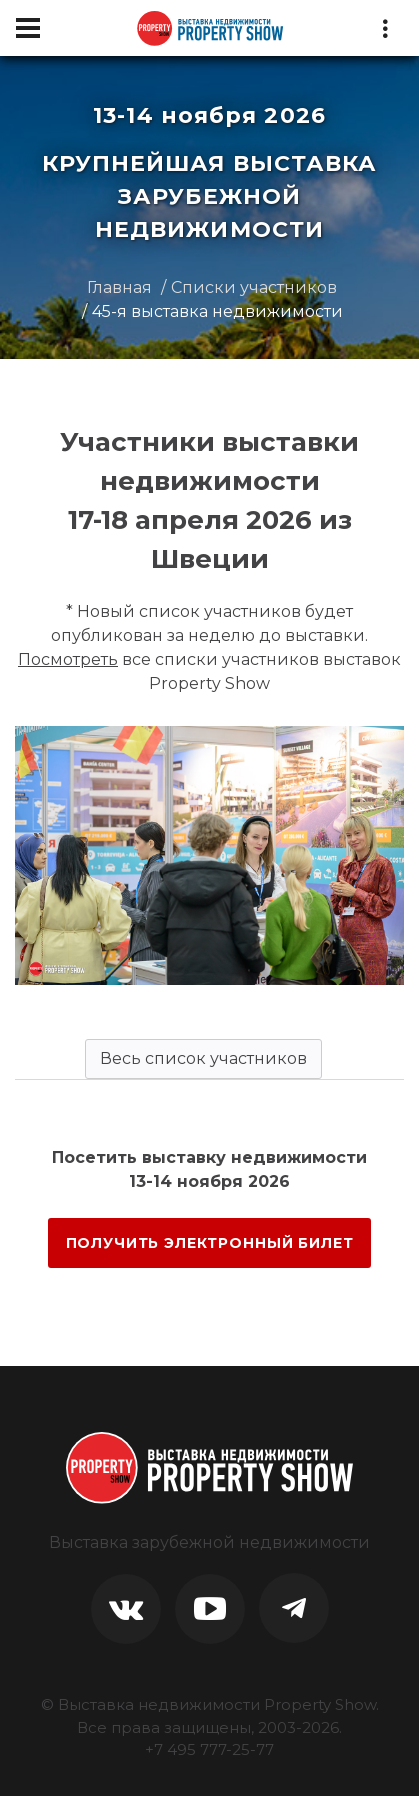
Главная (119, 287)
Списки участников (254, 287)
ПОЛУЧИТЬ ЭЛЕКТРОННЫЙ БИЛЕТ (210, 1243)
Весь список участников (203, 1058)
